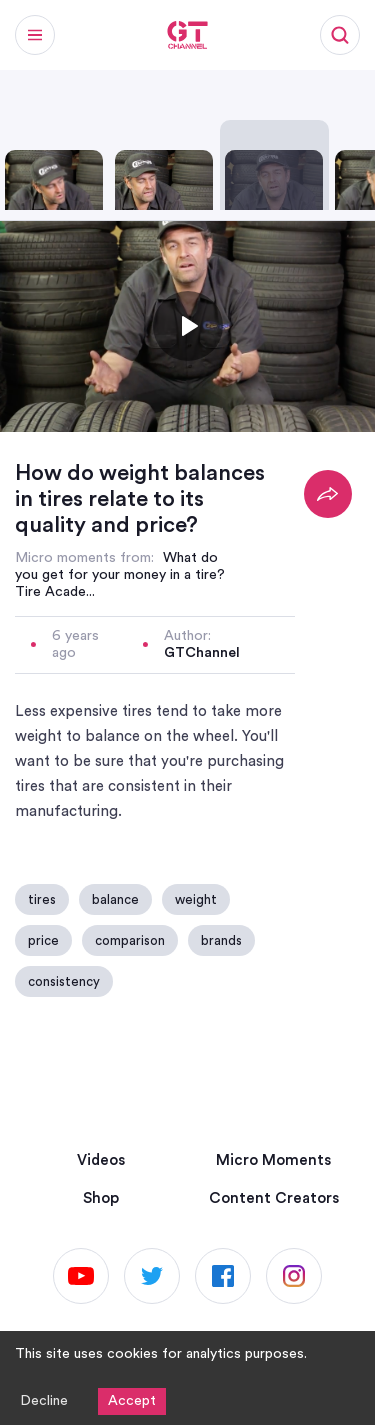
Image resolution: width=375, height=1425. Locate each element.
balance (115, 899)
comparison (130, 940)
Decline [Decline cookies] (44, 1401)
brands (221, 940)
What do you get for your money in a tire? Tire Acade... (120, 575)
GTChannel (202, 653)
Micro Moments (273, 1160)
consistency (64, 981)
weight (196, 899)
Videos (101, 1160)
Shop (101, 1198)
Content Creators (274, 1198)
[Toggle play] (188, 326)
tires (42, 899)
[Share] (328, 494)
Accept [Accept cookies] (132, 1401)
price (43, 940)
